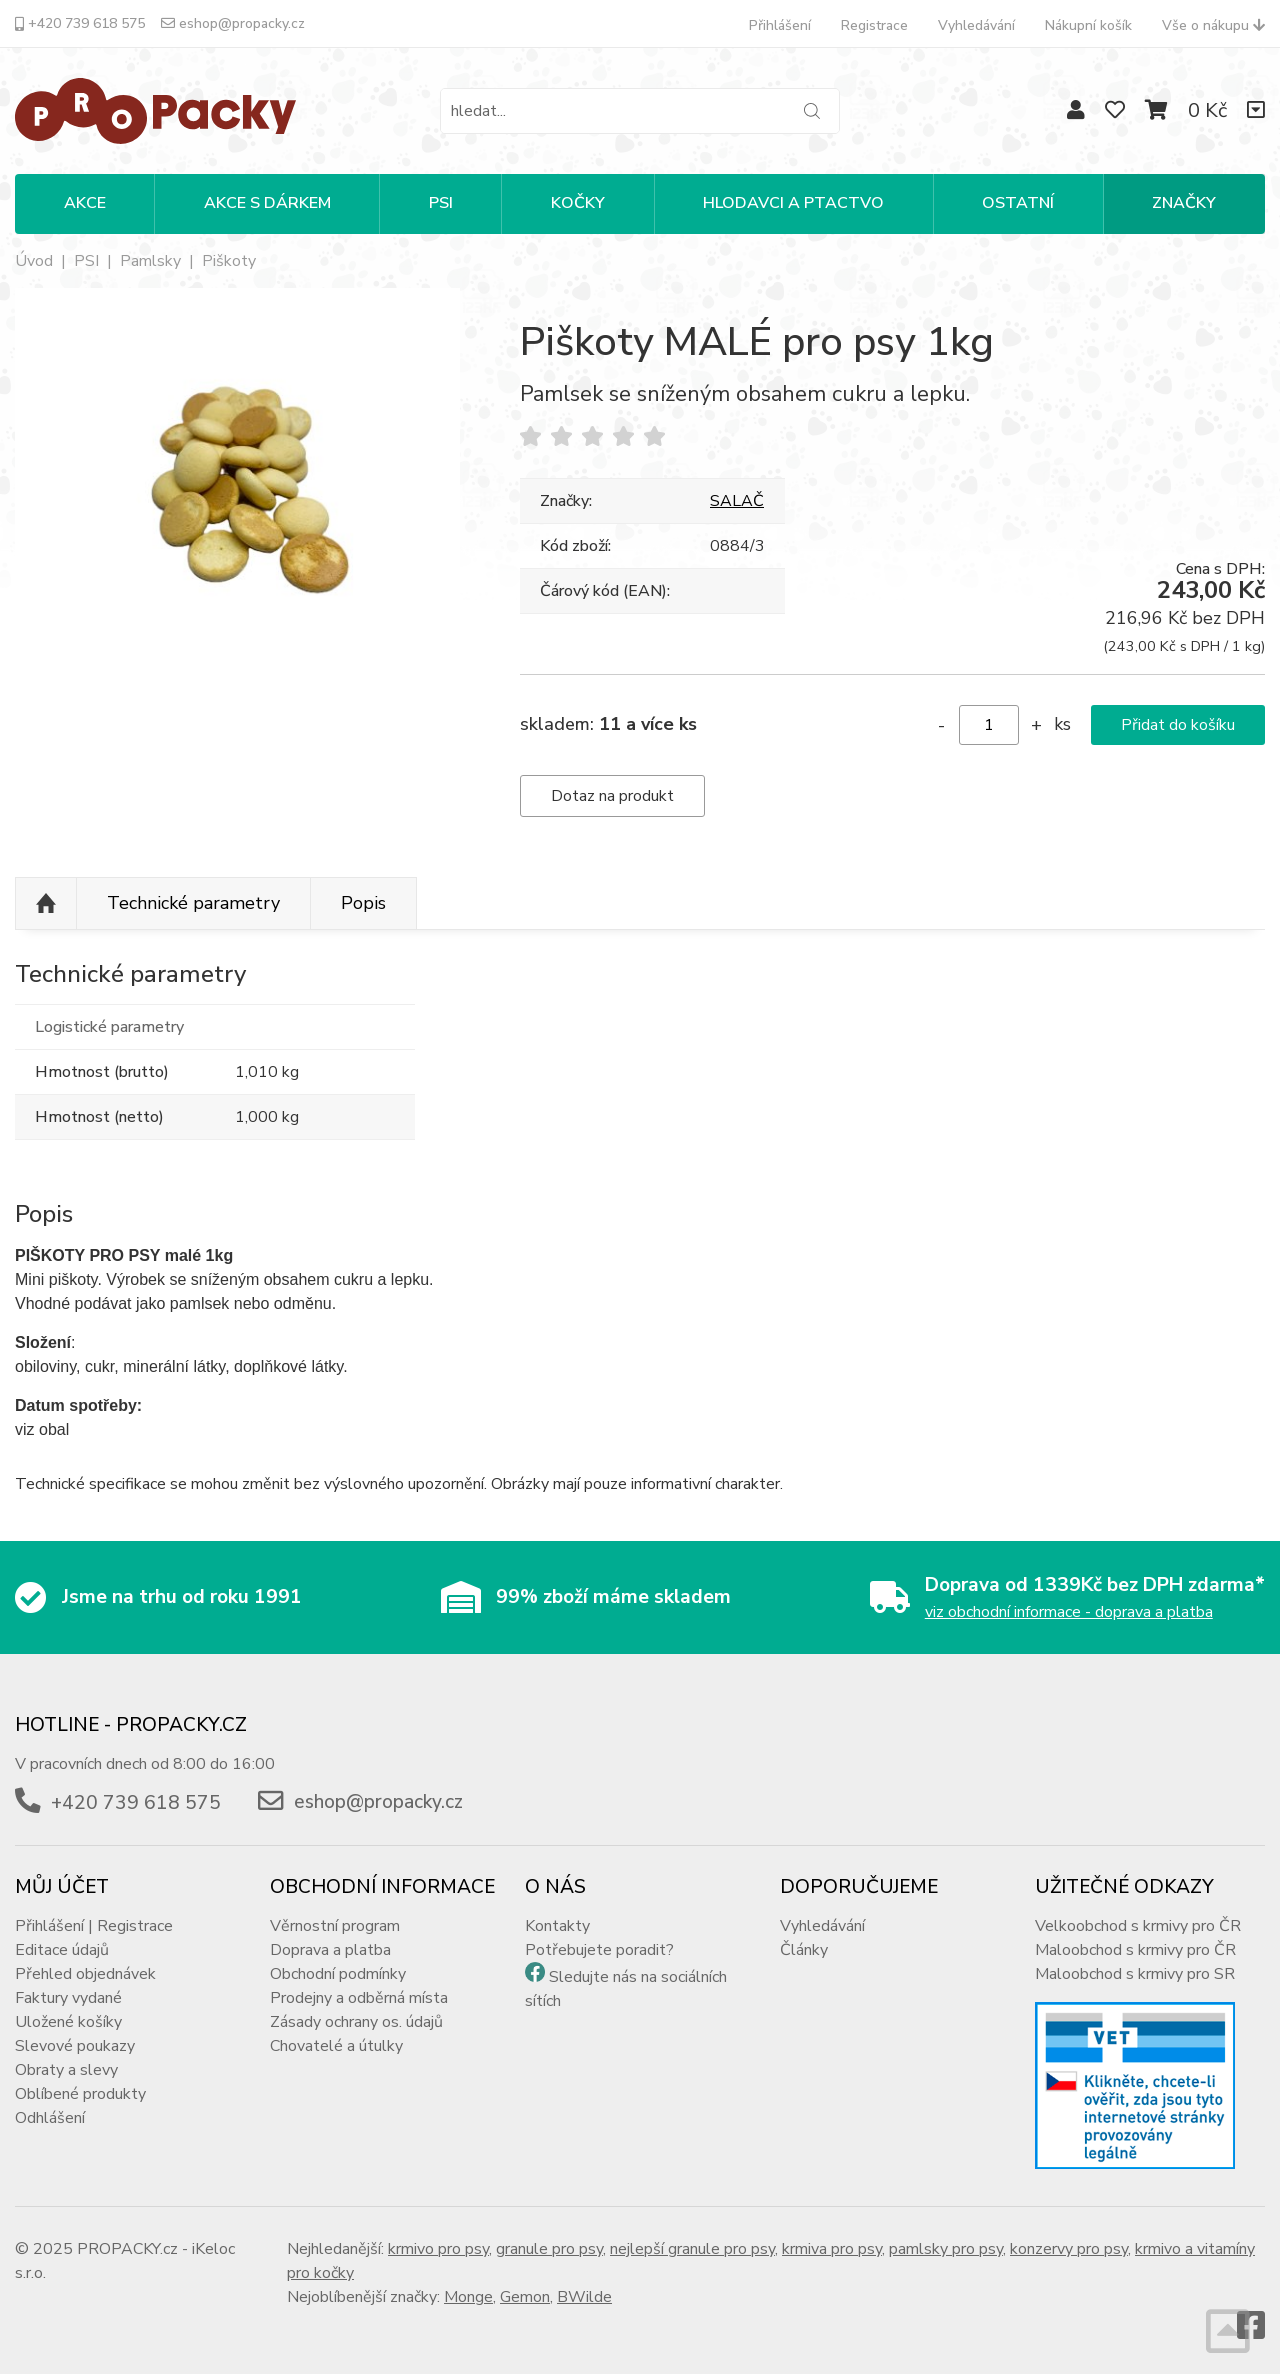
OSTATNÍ (1018, 203)
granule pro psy (549, 2249)
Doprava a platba (330, 1950)
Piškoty (229, 261)
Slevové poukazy (75, 2046)
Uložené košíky (68, 2022)
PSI (441, 203)
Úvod (34, 261)
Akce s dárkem (267, 203)
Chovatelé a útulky (336, 2046)
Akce (85, 203)
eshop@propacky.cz (233, 23)
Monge (468, 2297)
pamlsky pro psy (946, 2249)
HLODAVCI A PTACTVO (793, 203)
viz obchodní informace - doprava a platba (1069, 1612)
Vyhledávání (976, 25)
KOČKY (578, 203)
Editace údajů (62, 1950)
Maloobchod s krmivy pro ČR (1135, 1950)
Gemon (525, 2297)
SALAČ (737, 501)
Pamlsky (150, 261)
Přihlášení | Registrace (94, 1926)
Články (804, 1950)
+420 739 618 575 (80, 23)
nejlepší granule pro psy (692, 2249)
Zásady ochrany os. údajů (356, 2022)
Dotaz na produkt (612, 796)
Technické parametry (193, 903)
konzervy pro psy (1069, 2249)
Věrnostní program (335, 1926)
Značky (1184, 203)
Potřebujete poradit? (599, 1950)
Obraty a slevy (66, 2070)
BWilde (584, 2297)
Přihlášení (780, 25)
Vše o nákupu (1213, 25)
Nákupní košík (1088, 25)
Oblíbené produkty (80, 2094)
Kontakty (557, 1926)
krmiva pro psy (832, 2249)
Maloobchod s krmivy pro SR (1135, 1974)
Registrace (874, 25)
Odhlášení (50, 2118)
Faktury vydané (68, 1998)
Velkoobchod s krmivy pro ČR (1138, 1926)
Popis (363, 903)
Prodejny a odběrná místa (359, 1998)
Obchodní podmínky (338, 1974)
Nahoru (46, 904)
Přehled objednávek (85, 1974)
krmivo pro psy (438, 2249)
